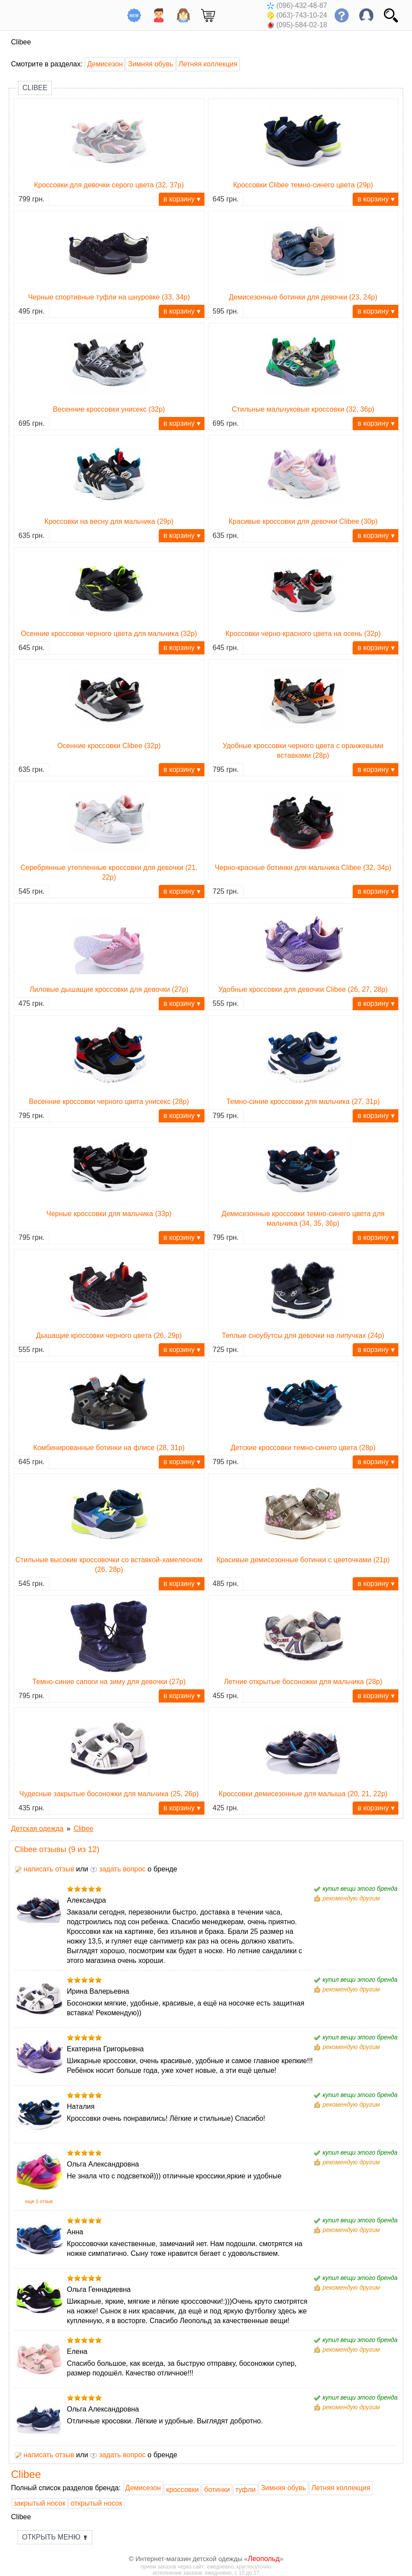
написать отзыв (44, 1869)
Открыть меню (55, 2537)
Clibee (34, 87)
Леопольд (264, 2558)
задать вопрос (118, 1869)
